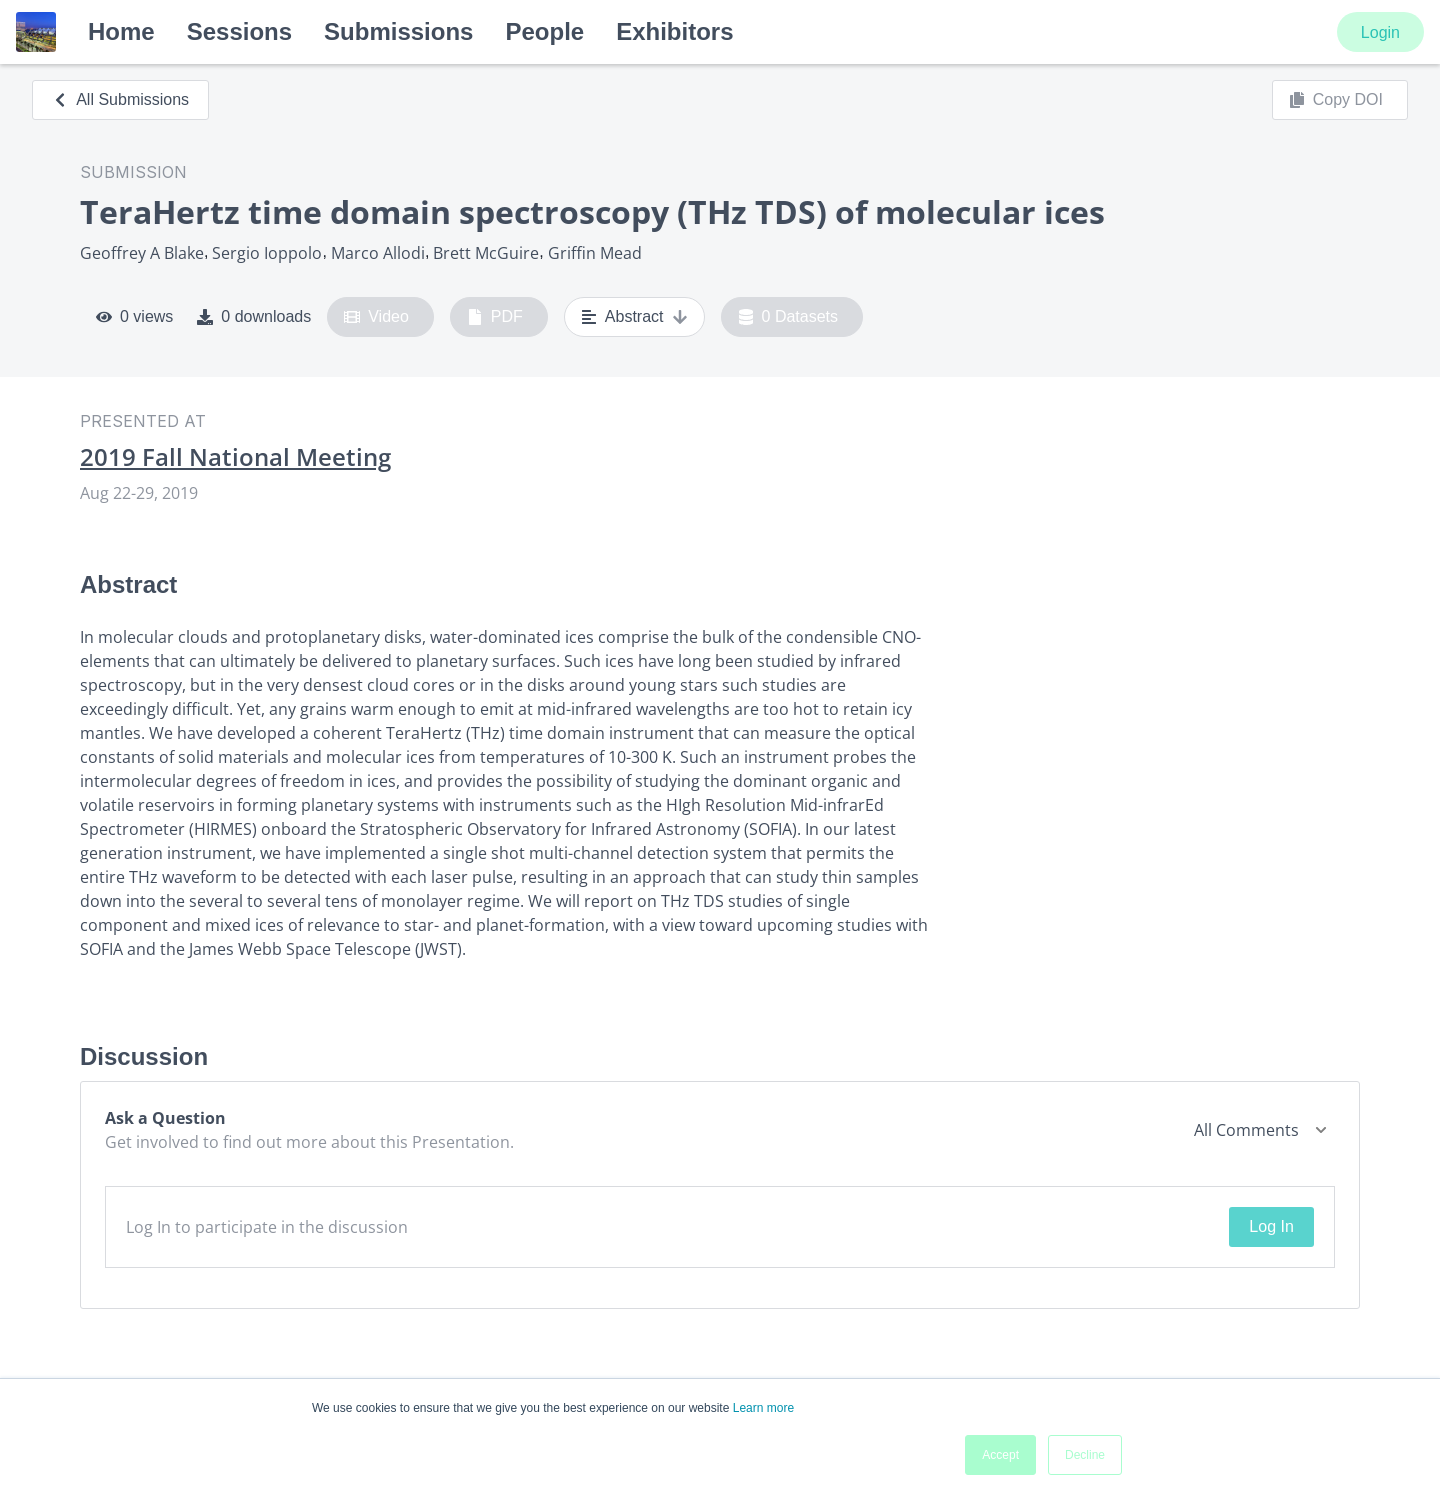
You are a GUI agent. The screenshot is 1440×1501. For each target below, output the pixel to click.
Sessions (239, 31)
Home (121, 31)
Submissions (398, 31)
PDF (495, 317)
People (544, 31)
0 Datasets (788, 317)
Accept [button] (1000, 1455)
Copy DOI (1336, 100)
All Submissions (120, 99)
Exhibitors (674, 31)
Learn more (763, 1408)
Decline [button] (1085, 1455)
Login (1380, 32)
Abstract (634, 317)
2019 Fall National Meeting (235, 457)
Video (376, 317)
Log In (1271, 1226)
